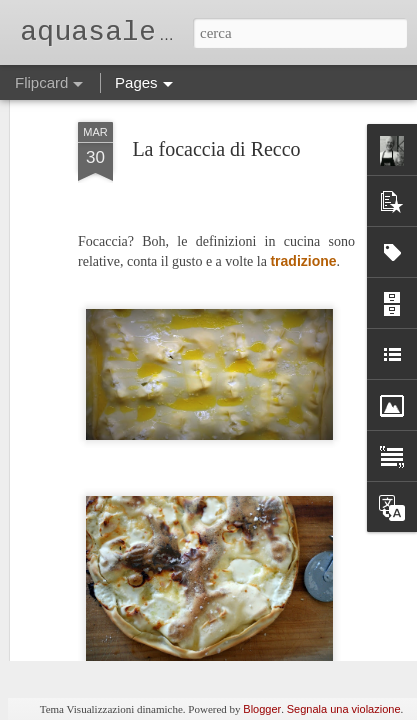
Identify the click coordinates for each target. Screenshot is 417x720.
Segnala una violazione (344, 709)
